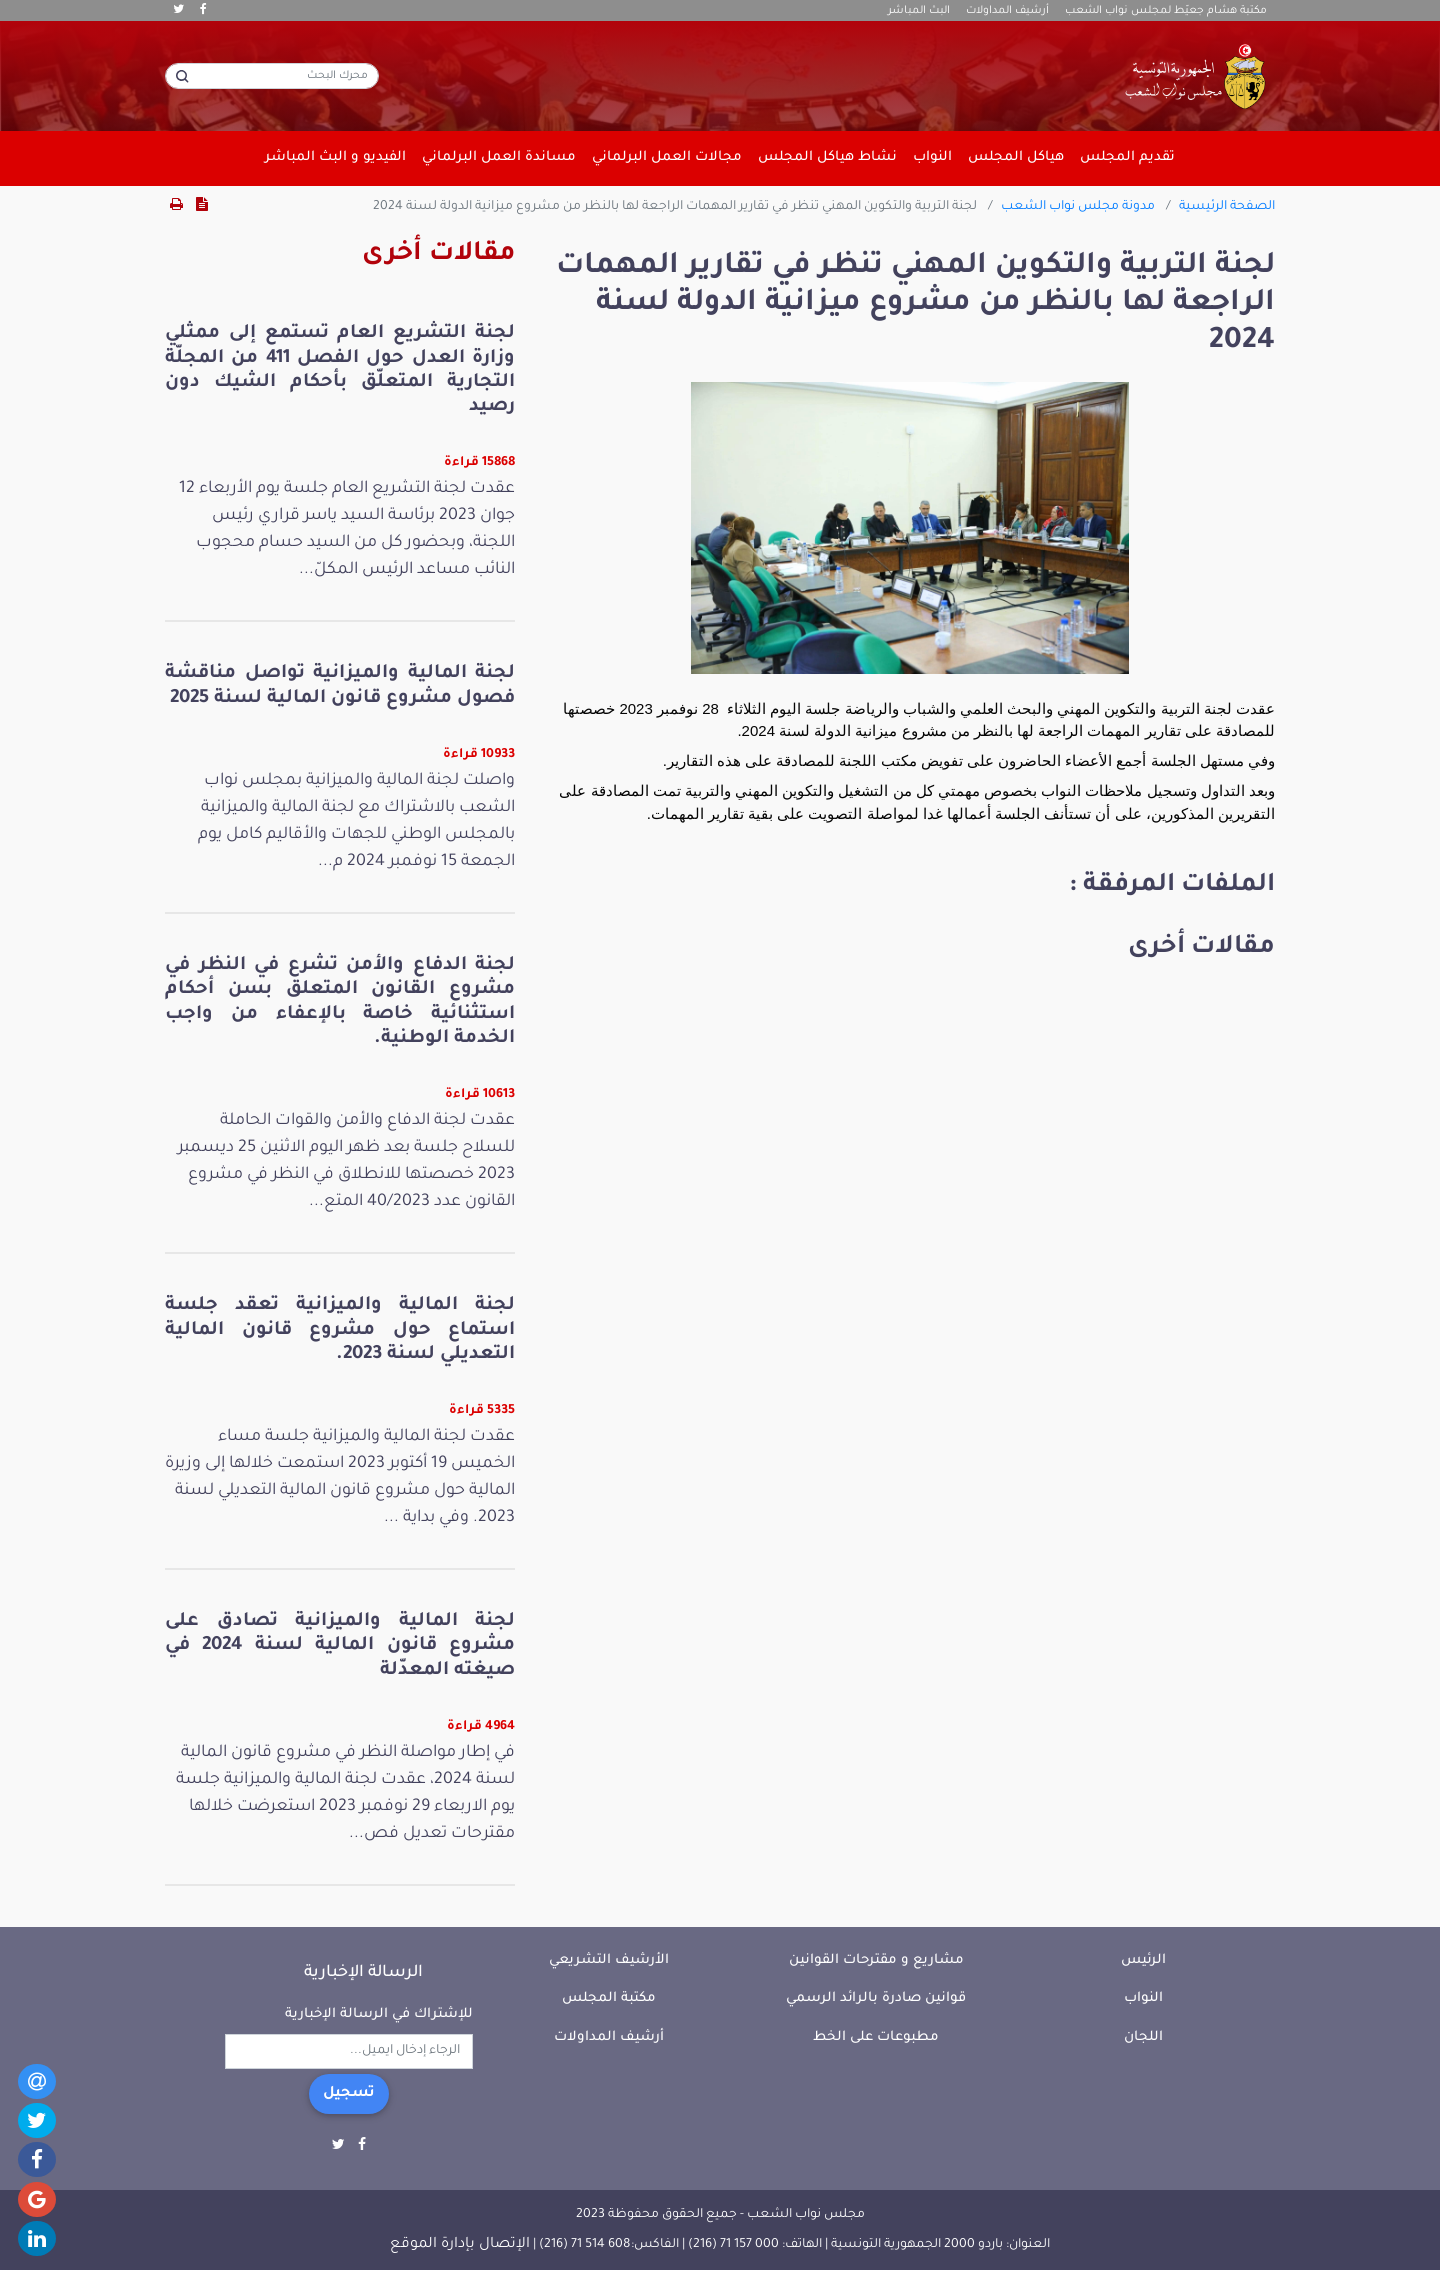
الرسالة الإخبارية (363, 1973)
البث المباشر (919, 11)
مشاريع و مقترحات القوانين (876, 1960)
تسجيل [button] (349, 2094)
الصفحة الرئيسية (1227, 207)
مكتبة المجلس (609, 1998)
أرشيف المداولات (1007, 11)
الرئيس (1143, 1960)
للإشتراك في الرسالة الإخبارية (379, 2014)
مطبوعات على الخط (876, 2037)
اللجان (1143, 2037)
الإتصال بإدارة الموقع (460, 2245)
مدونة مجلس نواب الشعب (1078, 207)
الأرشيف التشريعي (609, 1960)
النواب (1143, 1998)
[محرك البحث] (272, 76)
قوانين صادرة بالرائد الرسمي (876, 1998)
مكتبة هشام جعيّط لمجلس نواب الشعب (1166, 11)
